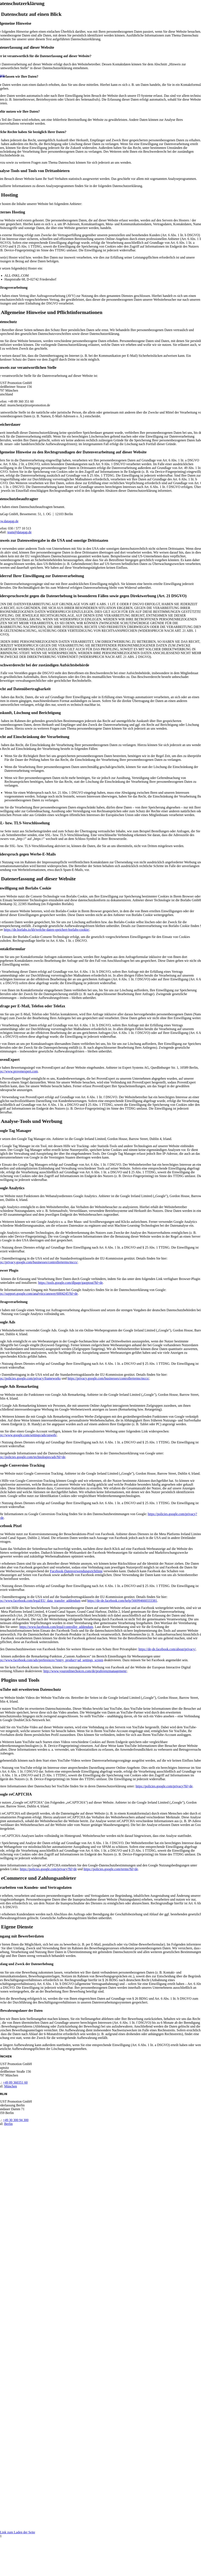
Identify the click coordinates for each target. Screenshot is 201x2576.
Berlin (8, 2124)
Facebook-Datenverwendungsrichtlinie (76, 1571)
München (10, 2086)
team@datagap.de (19, 532)
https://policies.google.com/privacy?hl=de (164, 1786)
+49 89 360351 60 (15, 2082)
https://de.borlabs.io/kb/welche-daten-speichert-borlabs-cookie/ (46, 929)
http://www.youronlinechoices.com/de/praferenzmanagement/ (85, 1671)
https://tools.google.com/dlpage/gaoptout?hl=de (70, 1282)
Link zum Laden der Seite (17, 2532)
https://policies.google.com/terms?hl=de (110, 1869)
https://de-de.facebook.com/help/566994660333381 (122, 1600)
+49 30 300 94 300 (16, 2120)
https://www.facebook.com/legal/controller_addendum (56, 1627)
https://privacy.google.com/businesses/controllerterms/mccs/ (108, 1378)
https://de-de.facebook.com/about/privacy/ (167, 1649)
